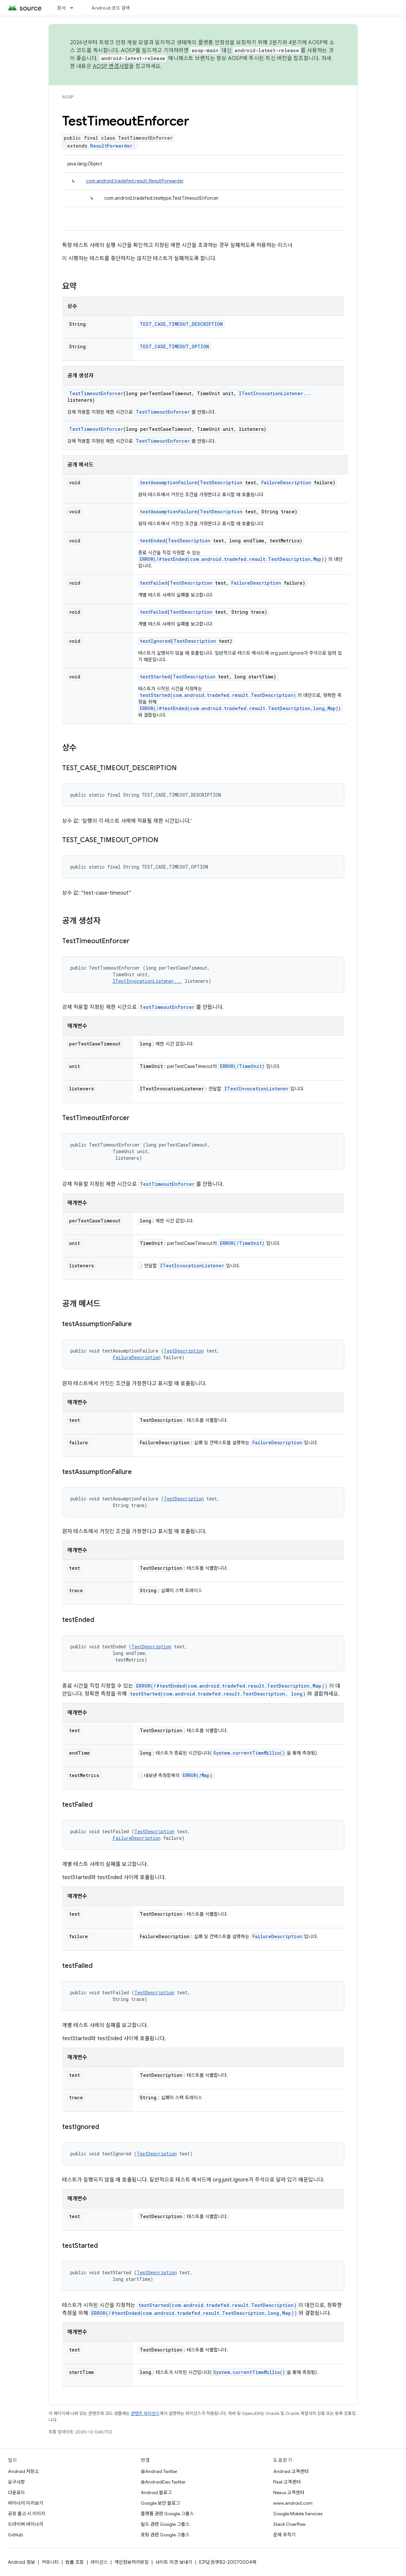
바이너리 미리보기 (25, 2503)
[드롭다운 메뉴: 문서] (75, 8)
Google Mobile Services (297, 2514)
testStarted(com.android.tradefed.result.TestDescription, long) (218, 1694)
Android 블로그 (156, 2492)
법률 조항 (74, 2562)
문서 (61, 8)
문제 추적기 (284, 2535)
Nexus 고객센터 (288, 2492)
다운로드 (16, 2492)
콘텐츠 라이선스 (145, 2413)
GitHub (15, 2535)
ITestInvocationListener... (275, 393)
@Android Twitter (159, 2471)
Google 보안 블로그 (160, 2503)
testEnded (152, 540)
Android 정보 (21, 2562)
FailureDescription (286, 482)
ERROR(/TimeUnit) (242, 1066)
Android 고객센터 (291, 2471)
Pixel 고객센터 (287, 2482)
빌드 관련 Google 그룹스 (165, 2524)
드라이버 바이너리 (25, 2524)
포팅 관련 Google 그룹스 (165, 2535)
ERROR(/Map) (197, 1775)
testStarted (155, 676)
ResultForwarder (111, 146)
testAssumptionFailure (168, 482)
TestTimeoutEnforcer (96, 393)
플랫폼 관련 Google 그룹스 (167, 2514)
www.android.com (293, 2503)
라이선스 (99, 2562)
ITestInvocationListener (256, 1088)
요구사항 (16, 2482)
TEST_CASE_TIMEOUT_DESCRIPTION (181, 324)
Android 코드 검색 (111, 8)
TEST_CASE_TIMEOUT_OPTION (174, 346)
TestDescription (221, 482)
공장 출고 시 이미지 (26, 2514)
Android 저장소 (23, 2471)
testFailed (153, 583)
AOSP (67, 97)
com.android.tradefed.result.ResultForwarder (135, 181)
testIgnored (155, 641)
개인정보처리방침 (131, 2562)
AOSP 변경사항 (111, 66)
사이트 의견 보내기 (173, 2562)
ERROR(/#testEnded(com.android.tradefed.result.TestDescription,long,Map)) (240, 708)
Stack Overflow (289, 2524)
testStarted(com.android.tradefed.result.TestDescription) (218, 695)
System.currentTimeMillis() (249, 1753)
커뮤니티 (50, 2562)
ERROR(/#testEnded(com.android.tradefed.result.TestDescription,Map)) (233, 559)
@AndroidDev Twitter (163, 2482)
